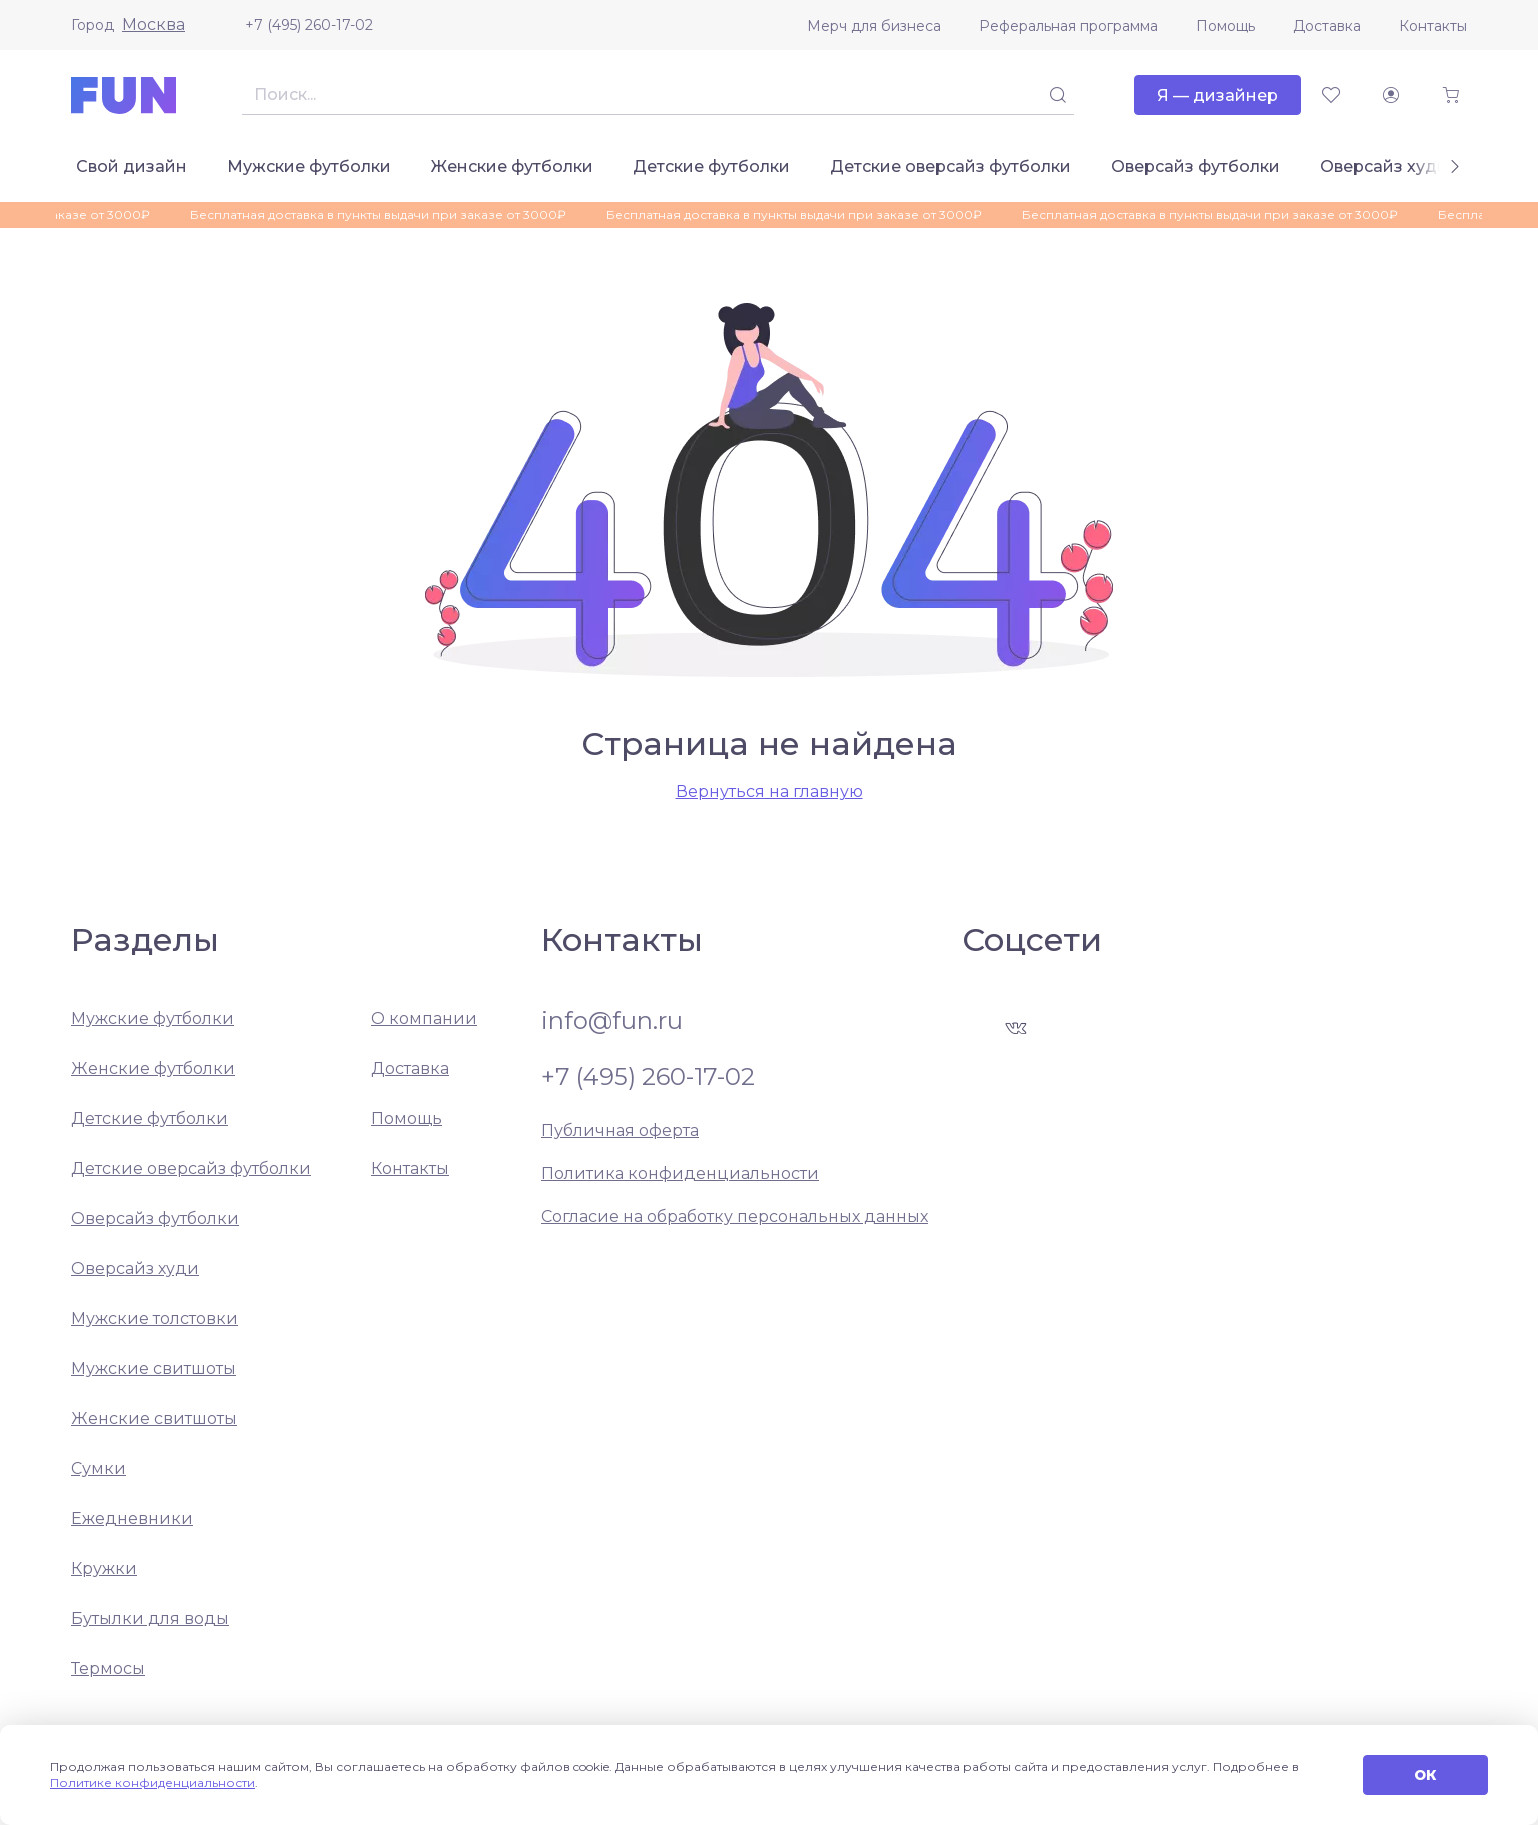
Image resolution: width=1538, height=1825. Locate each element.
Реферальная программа (1068, 26)
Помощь (1225, 26)
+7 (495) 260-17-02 (309, 25)
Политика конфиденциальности (680, 1173)
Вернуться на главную (769, 791)
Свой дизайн (131, 166)
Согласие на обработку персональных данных (734, 1216)
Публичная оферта (620, 1130)
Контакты (1433, 26)
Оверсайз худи (1384, 166)
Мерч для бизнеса (874, 26)
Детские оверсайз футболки (950, 166)
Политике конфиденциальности (152, 1782)
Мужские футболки (309, 166)
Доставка (1327, 26)
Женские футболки (512, 166)
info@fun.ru (612, 1021)
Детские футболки (711, 166)
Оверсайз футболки (1195, 166)
